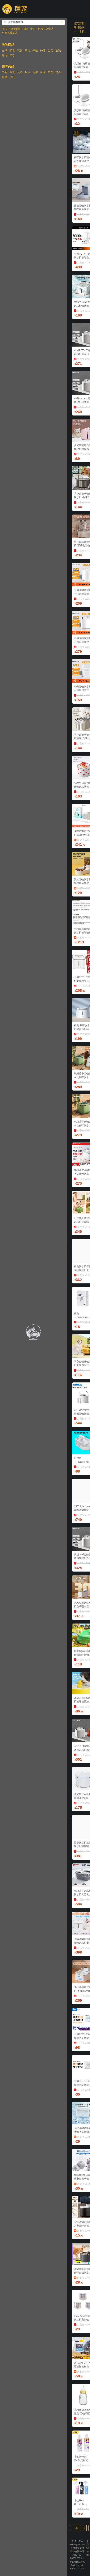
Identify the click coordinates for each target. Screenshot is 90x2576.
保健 (35, 50)
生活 (50, 50)
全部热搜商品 (10, 32)
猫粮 (25, 28)
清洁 (27, 50)
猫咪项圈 (15, 28)
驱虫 (4, 28)
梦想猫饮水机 (81, 27)
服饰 (4, 55)
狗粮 (40, 28)
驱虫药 (49, 28)
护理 (42, 50)
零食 (12, 50)
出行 (12, 77)
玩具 (20, 50)
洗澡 (58, 50)
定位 (33, 28)
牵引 (12, 55)
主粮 (4, 50)
